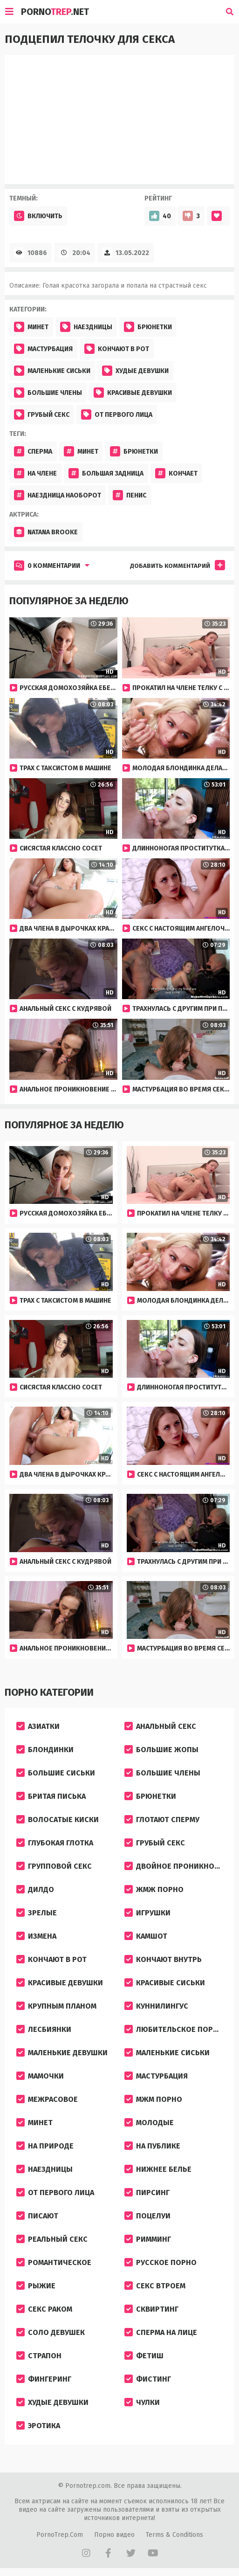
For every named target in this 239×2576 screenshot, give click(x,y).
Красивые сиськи (164, 1982)
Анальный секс (160, 1726)
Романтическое (53, 2262)
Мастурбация (43, 349)
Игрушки (147, 1912)
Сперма (33, 451)
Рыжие (35, 2285)
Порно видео (114, 2535)
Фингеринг (43, 2379)
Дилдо (35, 1889)
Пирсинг (147, 2192)
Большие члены (48, 392)
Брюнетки (148, 327)
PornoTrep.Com (59, 2535)
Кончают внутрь (163, 1959)
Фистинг (147, 2379)
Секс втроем (154, 2285)
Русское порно (160, 2262)
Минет (31, 327)
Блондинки (45, 1749)
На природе (45, 2145)
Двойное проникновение (175, 1866)
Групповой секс (54, 1866)
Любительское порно (174, 2029)
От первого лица (116, 414)
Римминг (147, 2239)
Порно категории (49, 1692)
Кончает (176, 473)
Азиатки (38, 1726)
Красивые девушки (133, 392)
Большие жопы (161, 1749)
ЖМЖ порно (154, 1889)
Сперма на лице (160, 2332)
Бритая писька (51, 1796)
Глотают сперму (161, 1819)
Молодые (149, 2122)
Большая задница (105, 473)
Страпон (38, 2355)
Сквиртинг (151, 2309)
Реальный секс (52, 2239)
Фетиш (144, 2355)
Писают (37, 2215)
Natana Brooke (46, 532)
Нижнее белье (157, 2169)
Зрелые (36, 1912)
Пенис (129, 495)
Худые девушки (135, 371)
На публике (152, 2145)
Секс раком (44, 2309)
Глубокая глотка (54, 1842)
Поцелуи (147, 2215)
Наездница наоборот (57, 495)
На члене (35, 473)
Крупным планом (56, 2006)
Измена (36, 1936)
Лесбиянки (43, 2029)
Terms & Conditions (174, 2535)
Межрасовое (47, 2099)
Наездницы (86, 327)
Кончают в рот (116, 349)
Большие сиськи (55, 1772)
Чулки (142, 2402)
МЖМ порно (153, 2099)
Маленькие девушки (62, 2052)
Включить (38, 216)
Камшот (145, 1936)
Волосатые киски (57, 1819)
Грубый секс (41, 414)
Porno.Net (55, 11)
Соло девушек (50, 2332)
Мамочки (40, 2076)
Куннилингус (156, 2006)
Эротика (38, 2425)
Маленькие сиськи (52, 371)
